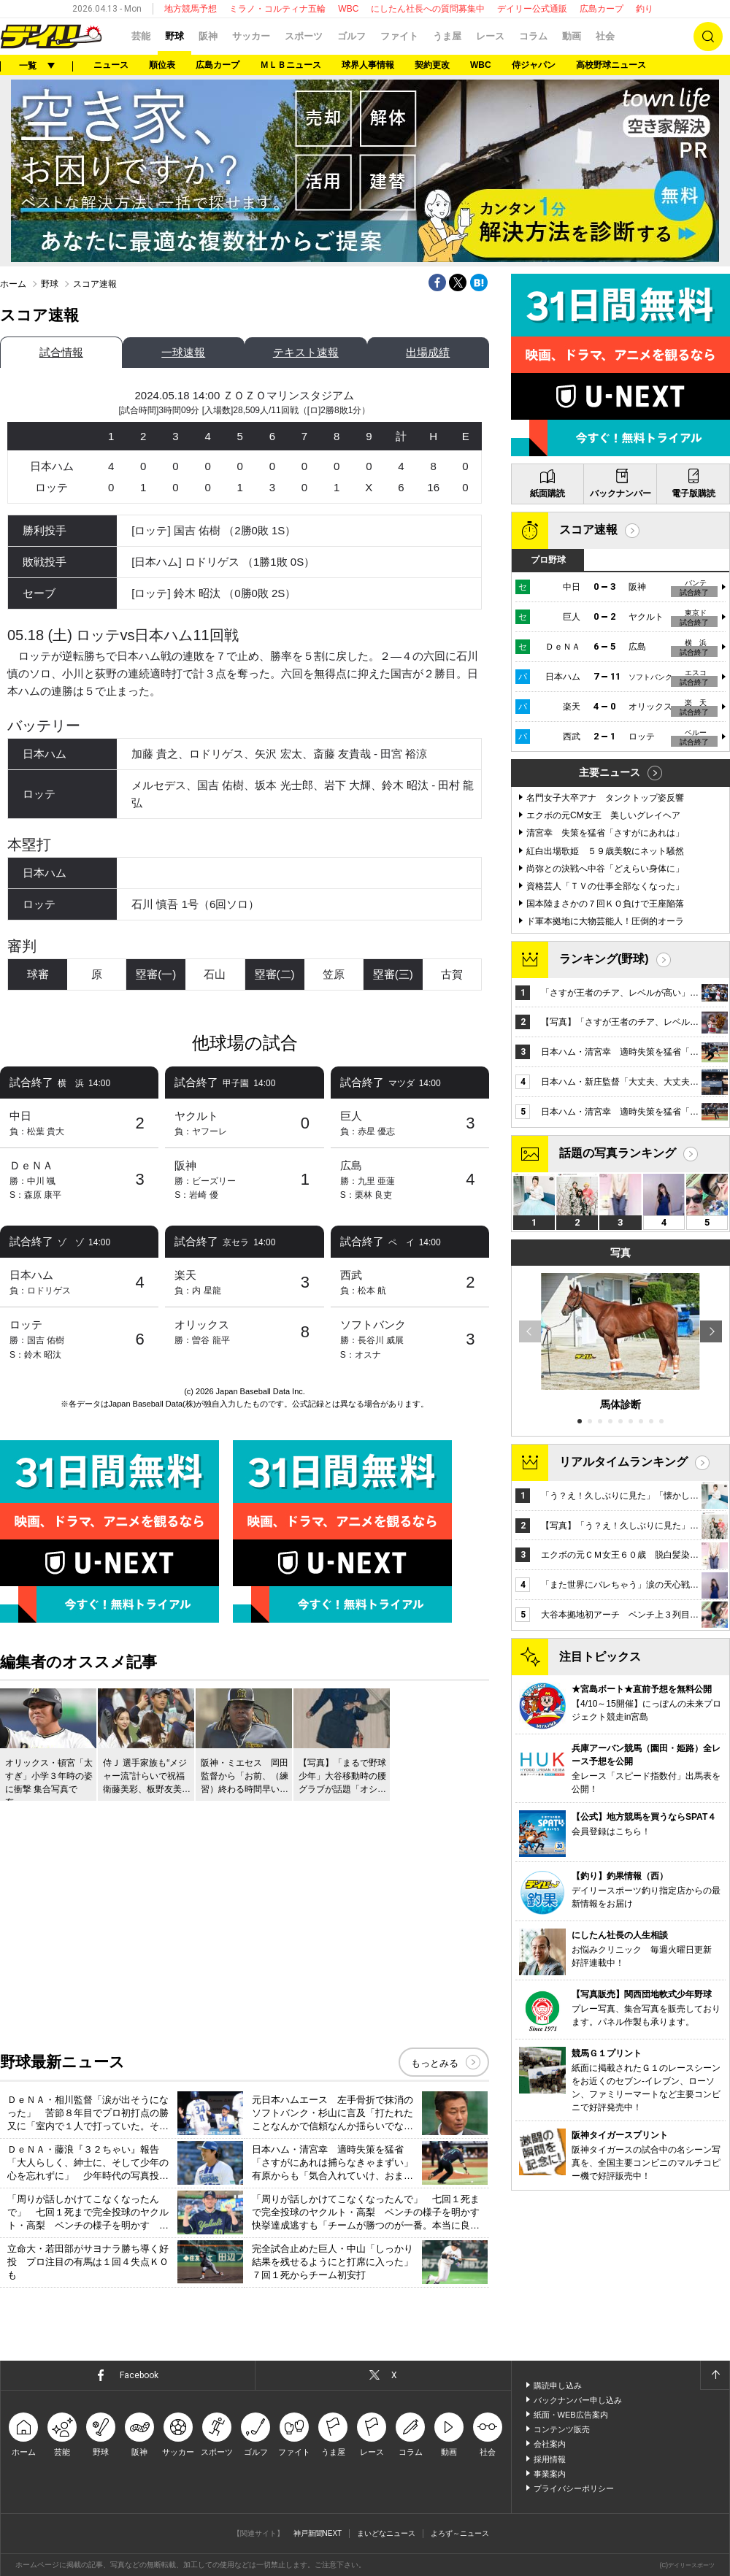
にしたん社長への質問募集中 (428, 9)
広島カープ (601, 9)
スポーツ (304, 36)
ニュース (110, 65)
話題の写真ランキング (617, 1153)
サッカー (251, 36)
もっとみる (434, 2063)
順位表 (162, 65)
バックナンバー (620, 493)
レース (490, 36)
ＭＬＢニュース (290, 65)
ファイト (399, 36)
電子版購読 (693, 493)
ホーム (13, 284)
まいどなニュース (386, 2533)
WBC (348, 9)
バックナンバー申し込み (578, 2400)
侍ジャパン (534, 65)
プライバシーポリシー (574, 2488)
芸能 (140, 36)
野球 (174, 36)
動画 (571, 36)
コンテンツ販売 (562, 2429)
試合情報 (61, 352)
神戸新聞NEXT (317, 2533)
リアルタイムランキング (623, 1462)
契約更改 (432, 65)
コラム (533, 36)
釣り (644, 9)
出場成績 (428, 352)
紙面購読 (547, 493)
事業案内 (550, 2473)
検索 (708, 36)
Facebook (139, 2375)
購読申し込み (558, 2385)
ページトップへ (714, 2375)
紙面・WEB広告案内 (571, 2414)
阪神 (208, 36)
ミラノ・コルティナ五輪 (277, 9)
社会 (605, 36)
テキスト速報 (306, 352)
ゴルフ (351, 36)
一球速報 (183, 352)
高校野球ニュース (611, 65)
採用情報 (550, 2459)
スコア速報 (588, 529)
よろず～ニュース (460, 2533)
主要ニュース (609, 772)
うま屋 (447, 36)
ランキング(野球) (604, 959)
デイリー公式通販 (532, 9)
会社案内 (550, 2443)
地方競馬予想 (190, 9)
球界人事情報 (368, 65)
